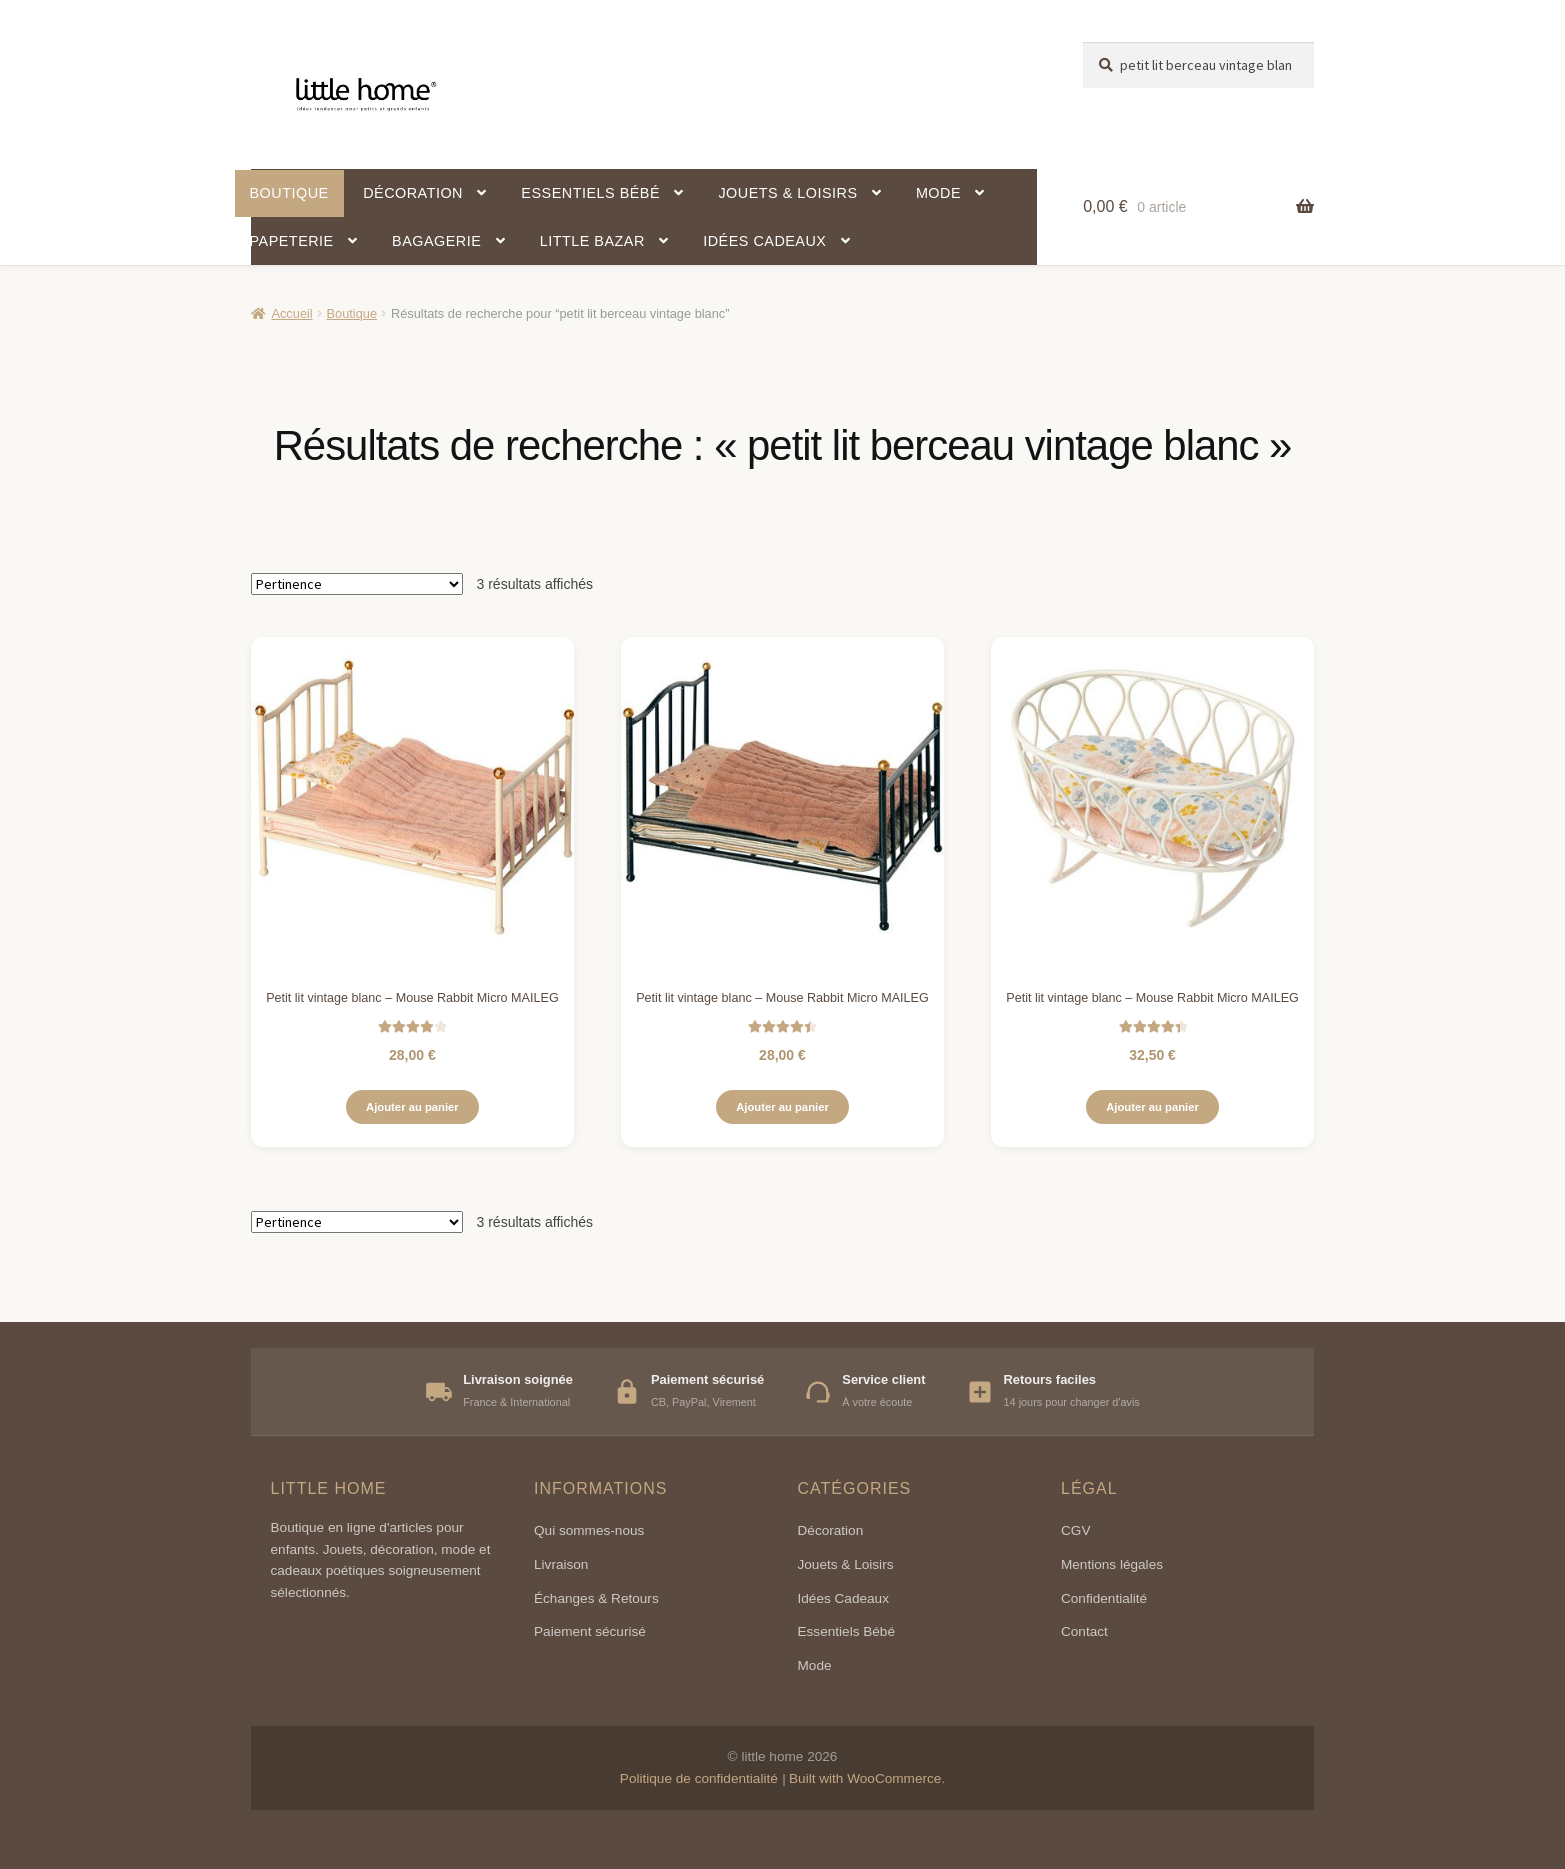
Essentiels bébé (590, 193)
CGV (1075, 1530)
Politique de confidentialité (699, 1778)
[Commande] (357, 584)
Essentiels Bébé (846, 1631)
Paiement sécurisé (590, 1631)
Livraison (561, 1564)
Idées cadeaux (764, 241)
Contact (1084, 1631)
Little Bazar (592, 241)
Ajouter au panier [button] (412, 1107)
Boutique (289, 193)
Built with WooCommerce (865, 1778)
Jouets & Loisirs (787, 193)
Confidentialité (1104, 1598)
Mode (938, 193)
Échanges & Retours (596, 1598)
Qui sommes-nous (589, 1530)
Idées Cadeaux (843, 1598)
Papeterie (292, 241)
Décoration (413, 193)
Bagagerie (436, 241)
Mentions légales (1112, 1564)
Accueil (291, 313)
